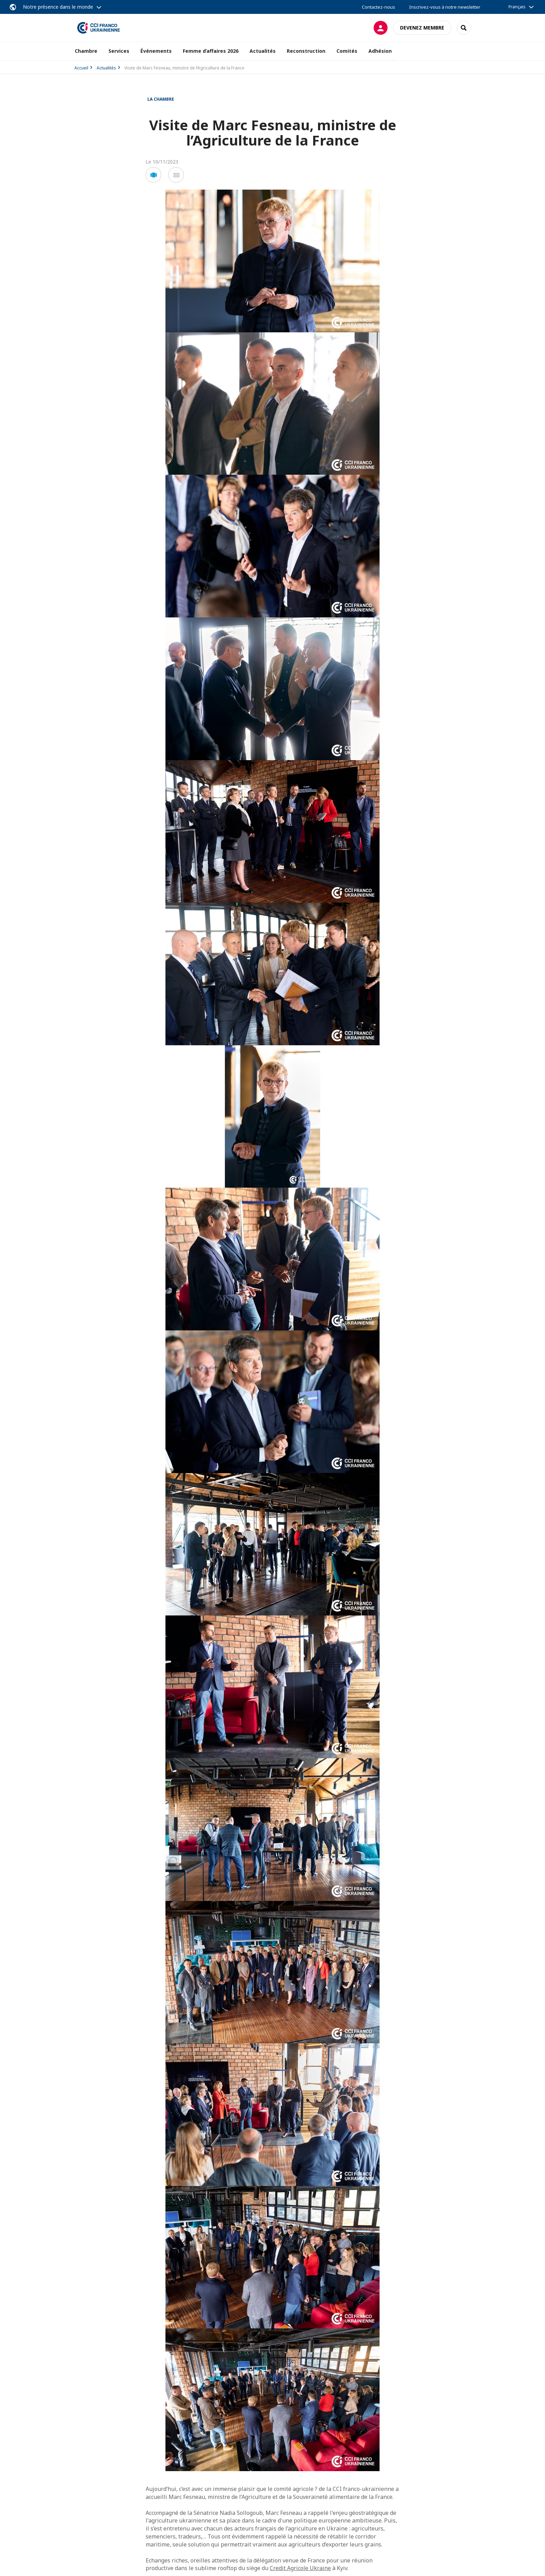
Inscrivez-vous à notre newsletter (444, 7)
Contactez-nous (378, 7)
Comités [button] (346, 51)
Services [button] (118, 51)
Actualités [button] (263, 51)
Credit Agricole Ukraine (300, 2568)
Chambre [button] (86, 51)
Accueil (81, 68)
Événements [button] (156, 51)
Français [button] (517, 6)
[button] (153, 175)
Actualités (106, 68)
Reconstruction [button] (306, 51)
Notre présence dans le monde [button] (58, 6)
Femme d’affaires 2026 (210, 51)
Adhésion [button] (380, 51)
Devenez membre (422, 27)
